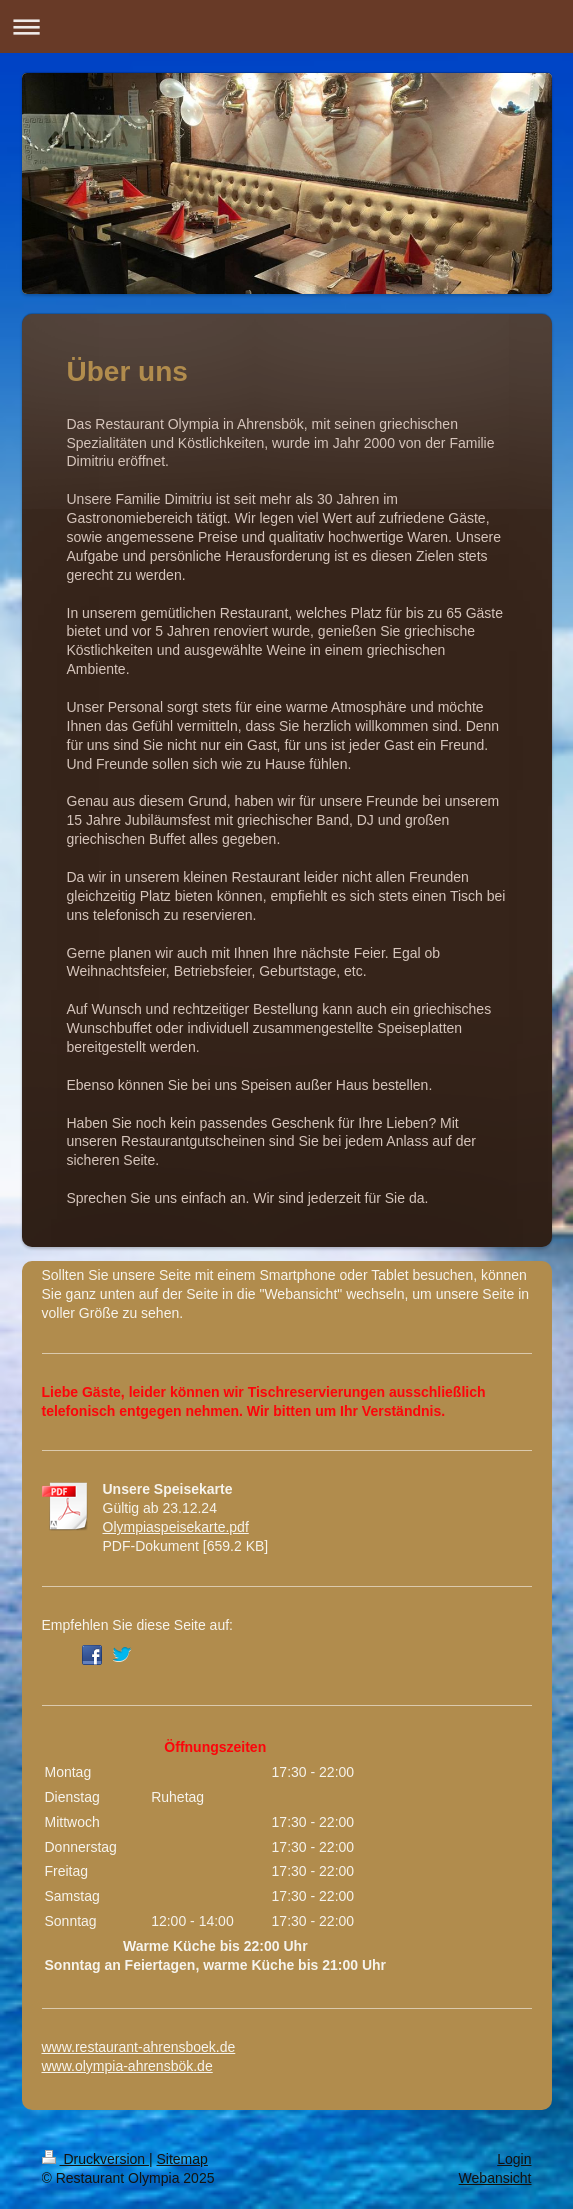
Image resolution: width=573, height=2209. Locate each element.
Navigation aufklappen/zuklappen (286, 26)
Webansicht (495, 2178)
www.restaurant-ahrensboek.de (139, 2047)
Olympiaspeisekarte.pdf (176, 1527)
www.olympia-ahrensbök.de (127, 2066)
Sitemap (182, 2159)
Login (514, 2159)
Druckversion (95, 2159)
